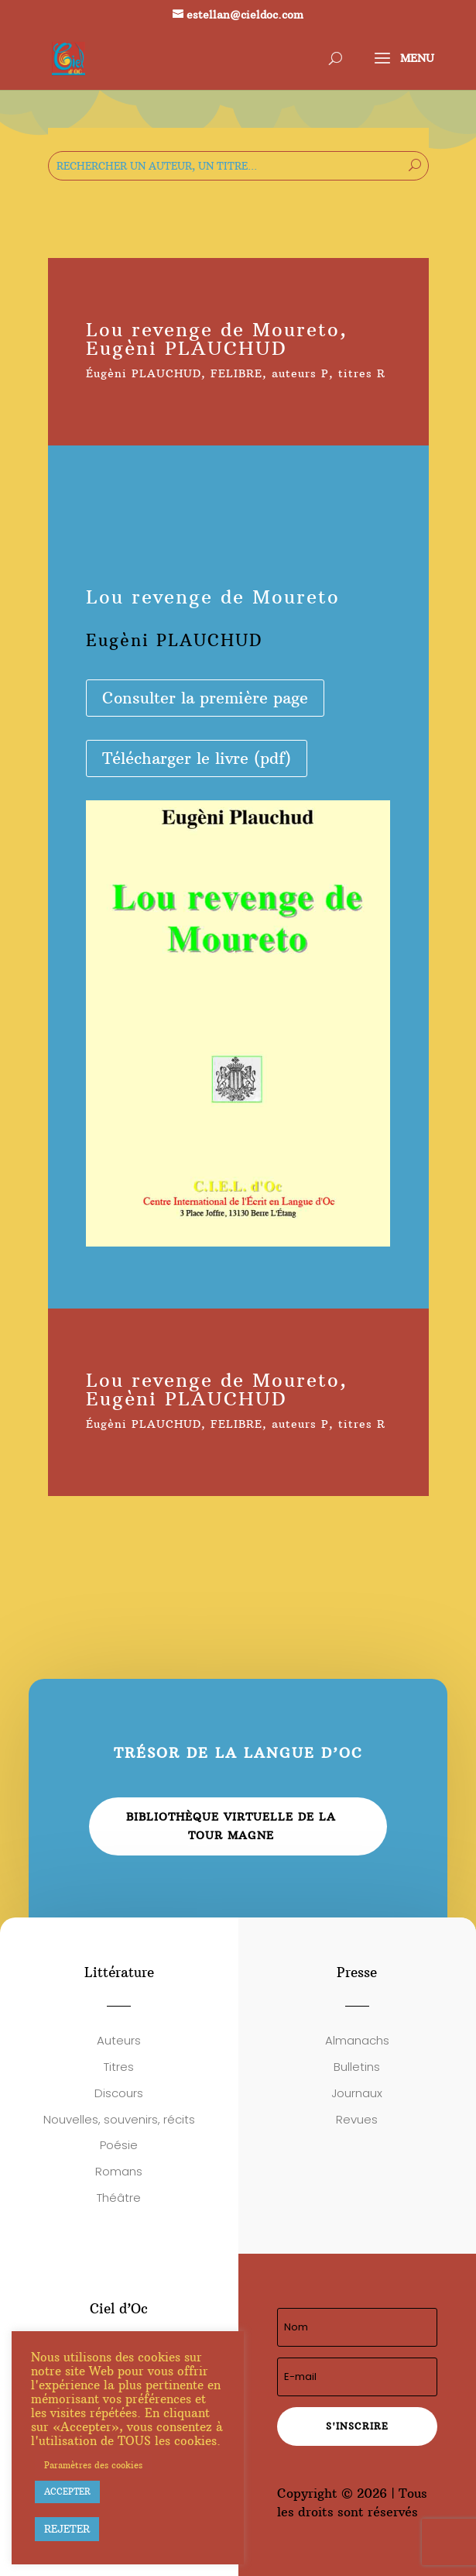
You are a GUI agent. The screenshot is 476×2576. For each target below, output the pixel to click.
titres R (361, 373)
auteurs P (300, 373)
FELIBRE (236, 373)
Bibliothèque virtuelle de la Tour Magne (231, 1826)
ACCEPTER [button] (67, 2491)
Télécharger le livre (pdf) (196, 758)
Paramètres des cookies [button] (93, 2465)
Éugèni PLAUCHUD (143, 373)
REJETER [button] (67, 2529)
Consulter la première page (205, 697)
